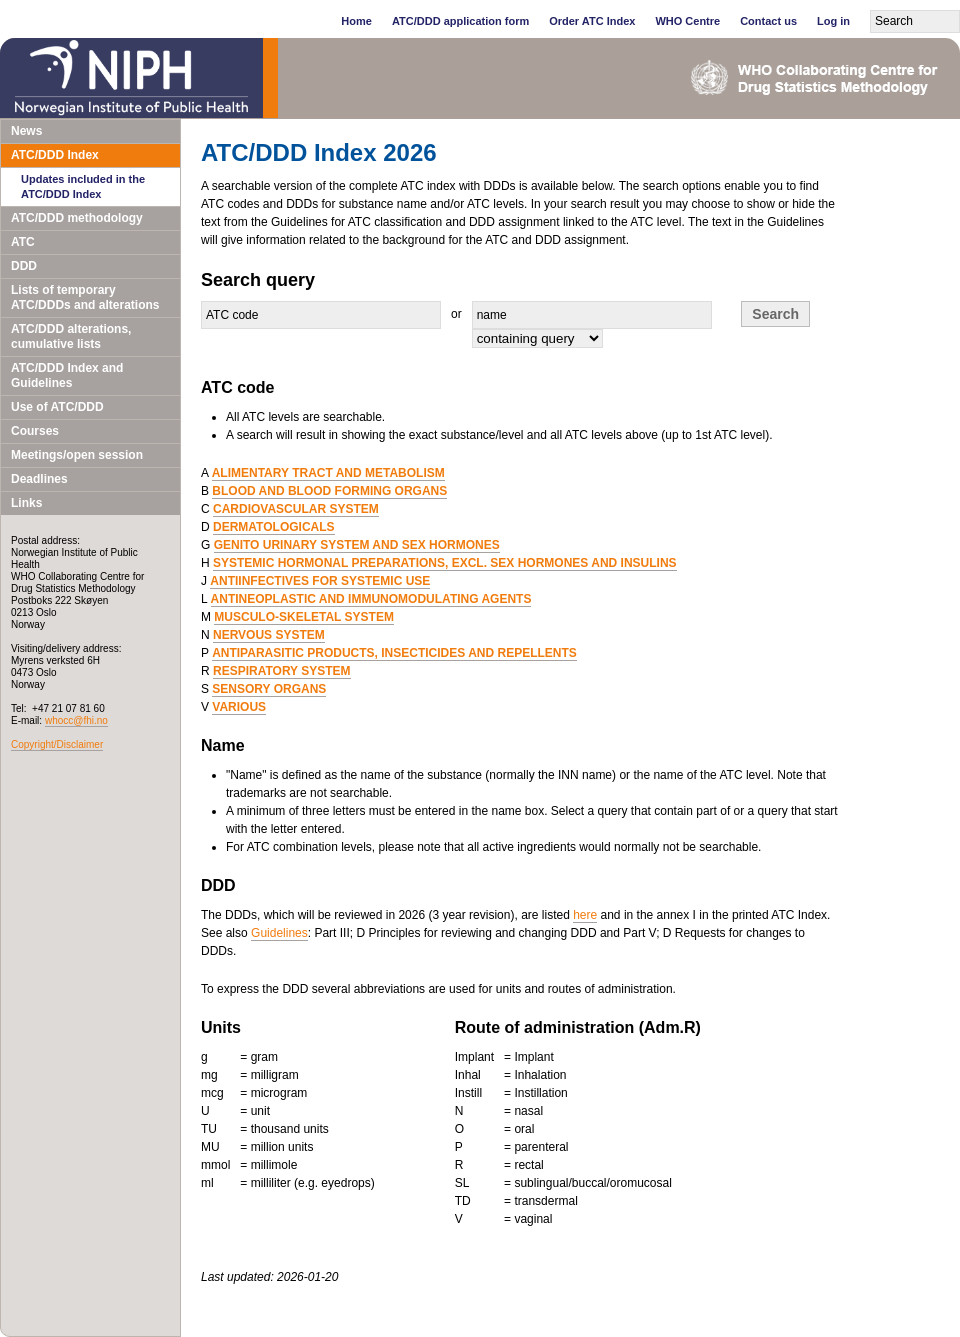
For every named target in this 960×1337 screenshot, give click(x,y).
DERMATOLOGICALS (274, 527)
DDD (24, 266)
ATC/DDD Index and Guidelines (67, 375)
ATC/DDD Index (55, 155)
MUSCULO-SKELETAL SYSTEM (304, 617)
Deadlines (39, 479)
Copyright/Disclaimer (57, 744)
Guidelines (279, 933)
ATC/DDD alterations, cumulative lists (71, 336)
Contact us (768, 21)
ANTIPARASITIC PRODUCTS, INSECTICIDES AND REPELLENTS (394, 653)
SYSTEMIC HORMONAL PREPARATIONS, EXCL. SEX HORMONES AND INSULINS (445, 563)
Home (356, 21)
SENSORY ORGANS (269, 689)
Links (26, 503)
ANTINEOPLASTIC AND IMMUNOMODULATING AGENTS (371, 599)
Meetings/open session (77, 455)
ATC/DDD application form (460, 21)
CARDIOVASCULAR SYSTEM (296, 509)
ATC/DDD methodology (77, 218)
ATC (23, 242)
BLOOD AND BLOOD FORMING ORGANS (329, 491)
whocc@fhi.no (76, 720)
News (26, 131)
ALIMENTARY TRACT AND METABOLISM (328, 473)
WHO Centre (687, 21)
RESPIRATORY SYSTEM (282, 671)
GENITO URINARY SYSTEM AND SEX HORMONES (357, 545)
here (585, 915)
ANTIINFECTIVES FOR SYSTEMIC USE (320, 581)
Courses (35, 431)
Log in (833, 21)
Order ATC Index (592, 21)
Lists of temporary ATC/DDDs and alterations (85, 297)
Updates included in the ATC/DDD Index (83, 186)
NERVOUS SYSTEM (269, 635)
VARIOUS (239, 707)
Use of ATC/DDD (57, 407)
